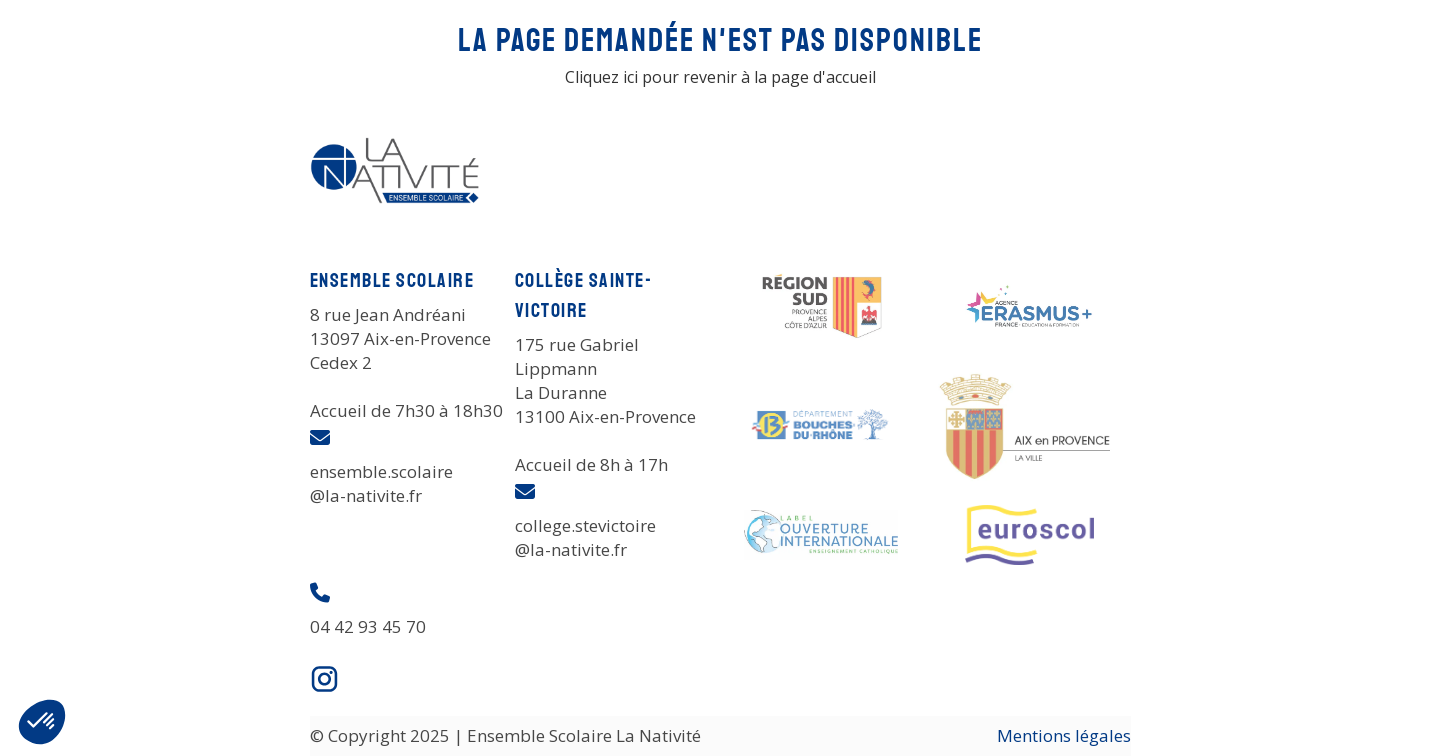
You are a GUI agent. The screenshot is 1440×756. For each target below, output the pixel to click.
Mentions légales (1064, 736)
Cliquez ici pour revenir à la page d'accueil (720, 77)
